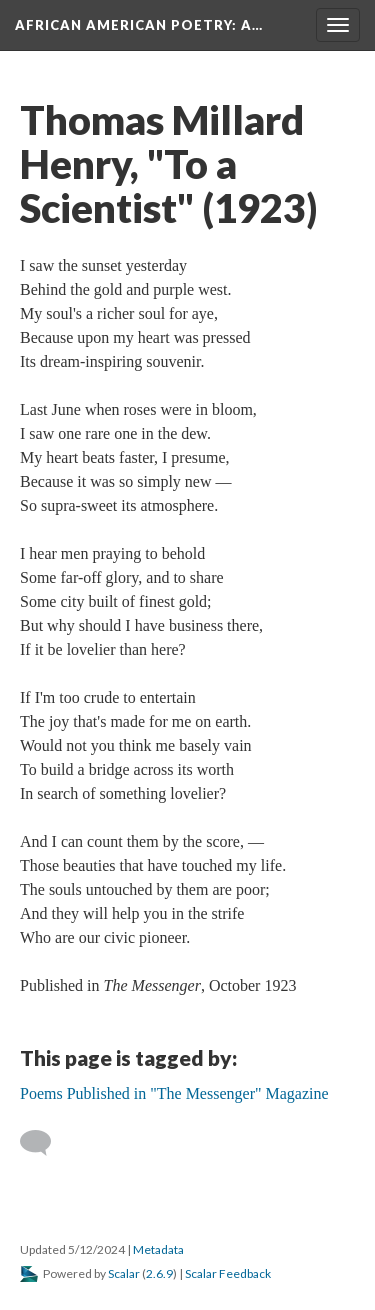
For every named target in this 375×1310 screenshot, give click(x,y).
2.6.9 (159, 1273)
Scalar (124, 1273)
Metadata (158, 1249)
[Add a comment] (44, 1143)
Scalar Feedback (228, 1273)
